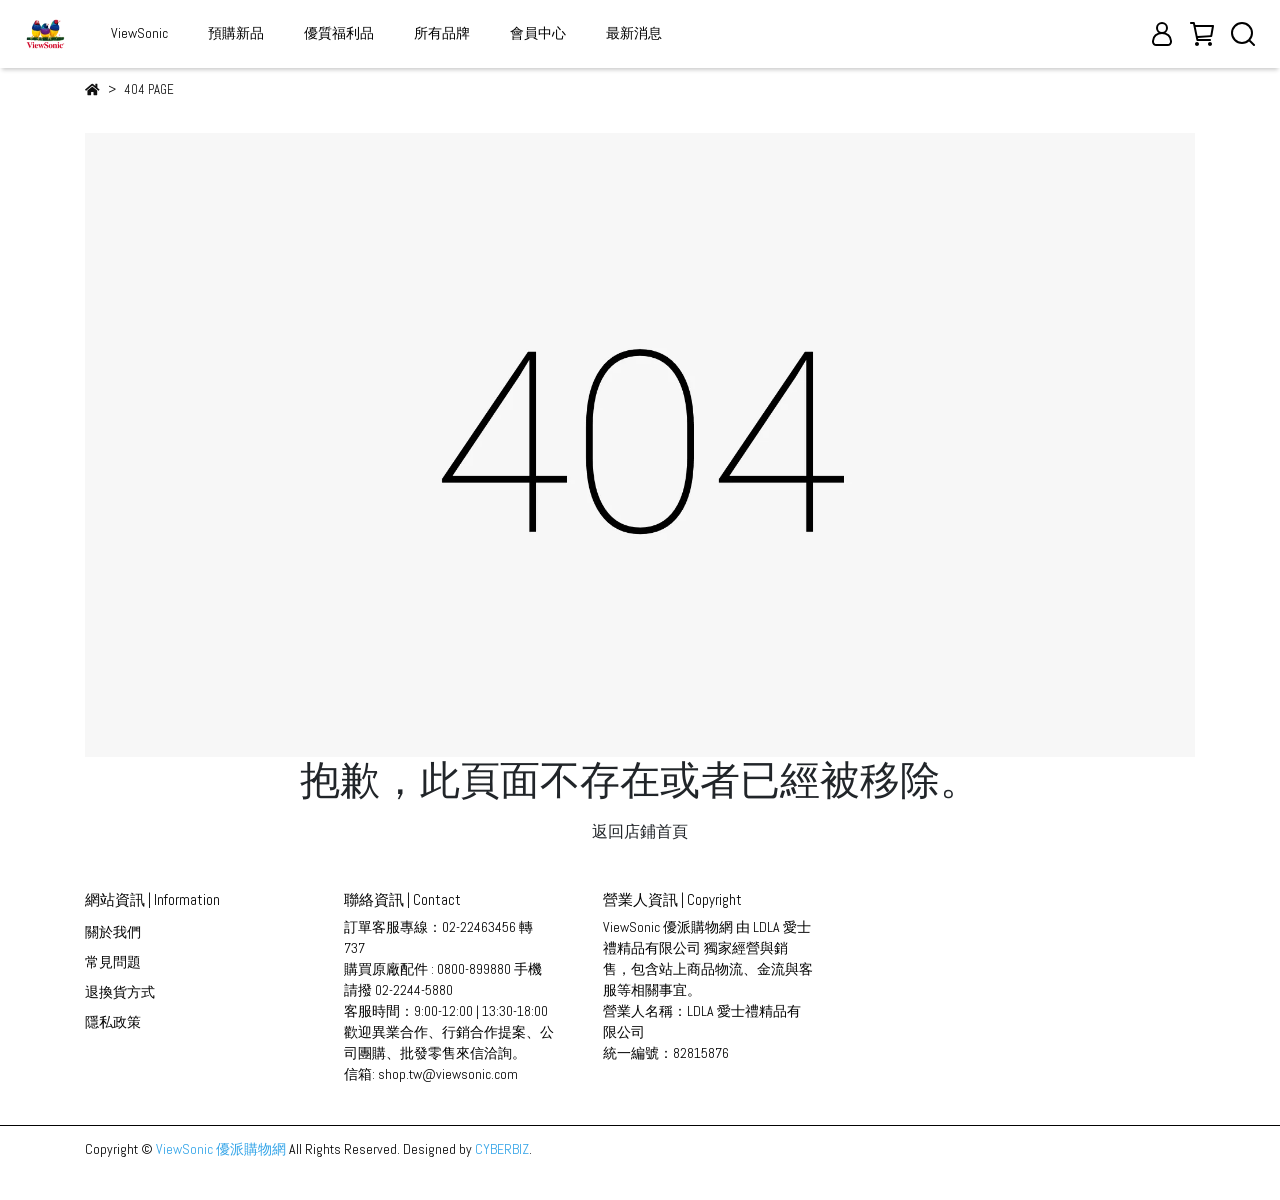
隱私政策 (113, 1022)
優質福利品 (339, 33)
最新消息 (634, 33)
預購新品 (236, 33)
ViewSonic (139, 33)
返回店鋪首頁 (640, 831)
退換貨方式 (120, 992)
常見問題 (113, 962)
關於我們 (113, 932)
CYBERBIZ (502, 1149)
